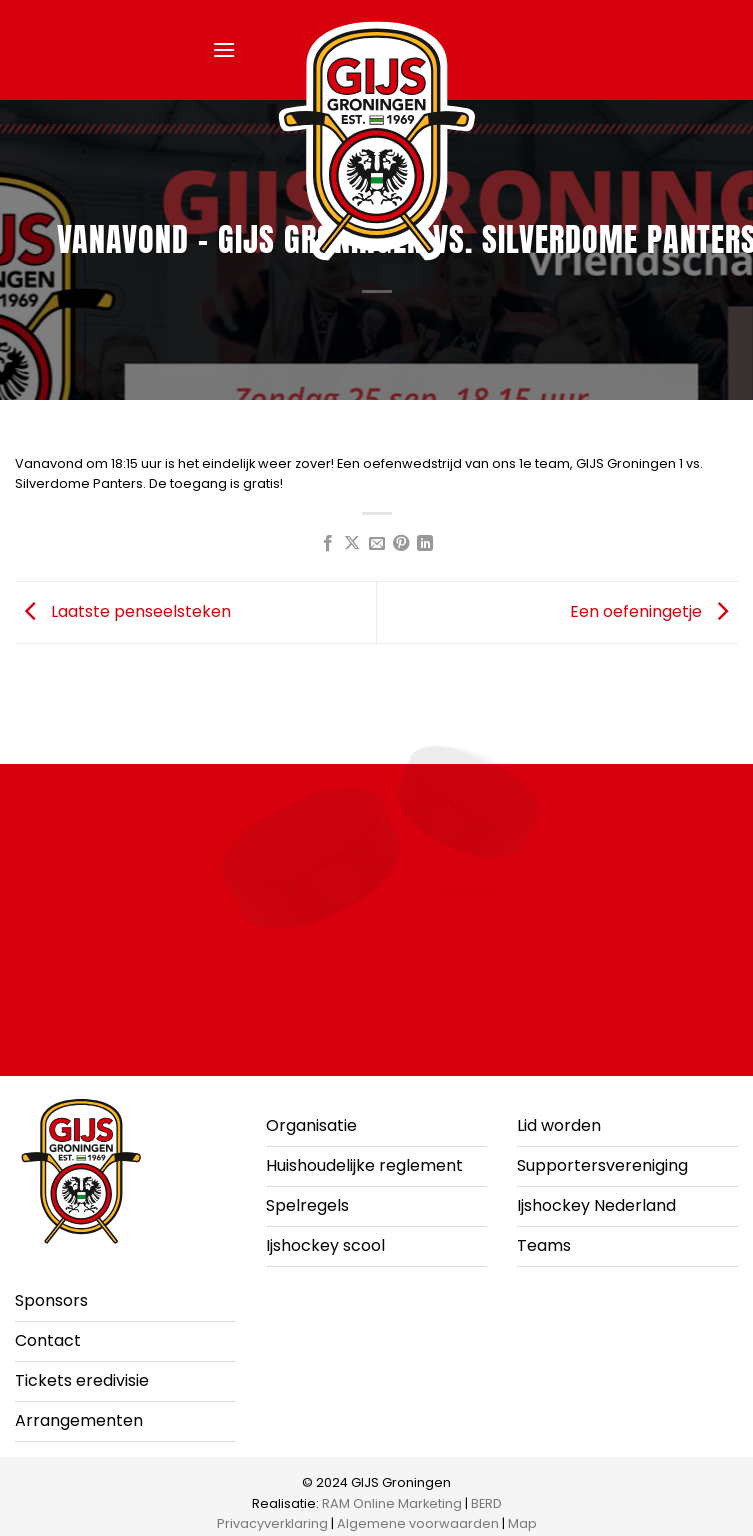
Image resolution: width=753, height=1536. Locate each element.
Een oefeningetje (654, 611)
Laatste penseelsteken (123, 611)
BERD (486, 1503)
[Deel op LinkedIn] (425, 544)
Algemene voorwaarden (418, 1523)
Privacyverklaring (272, 1523)
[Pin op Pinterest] (401, 544)
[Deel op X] (352, 544)
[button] (224, 49)
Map (522, 1523)
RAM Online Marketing (392, 1503)
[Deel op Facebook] (327, 544)
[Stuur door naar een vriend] (376, 544)
